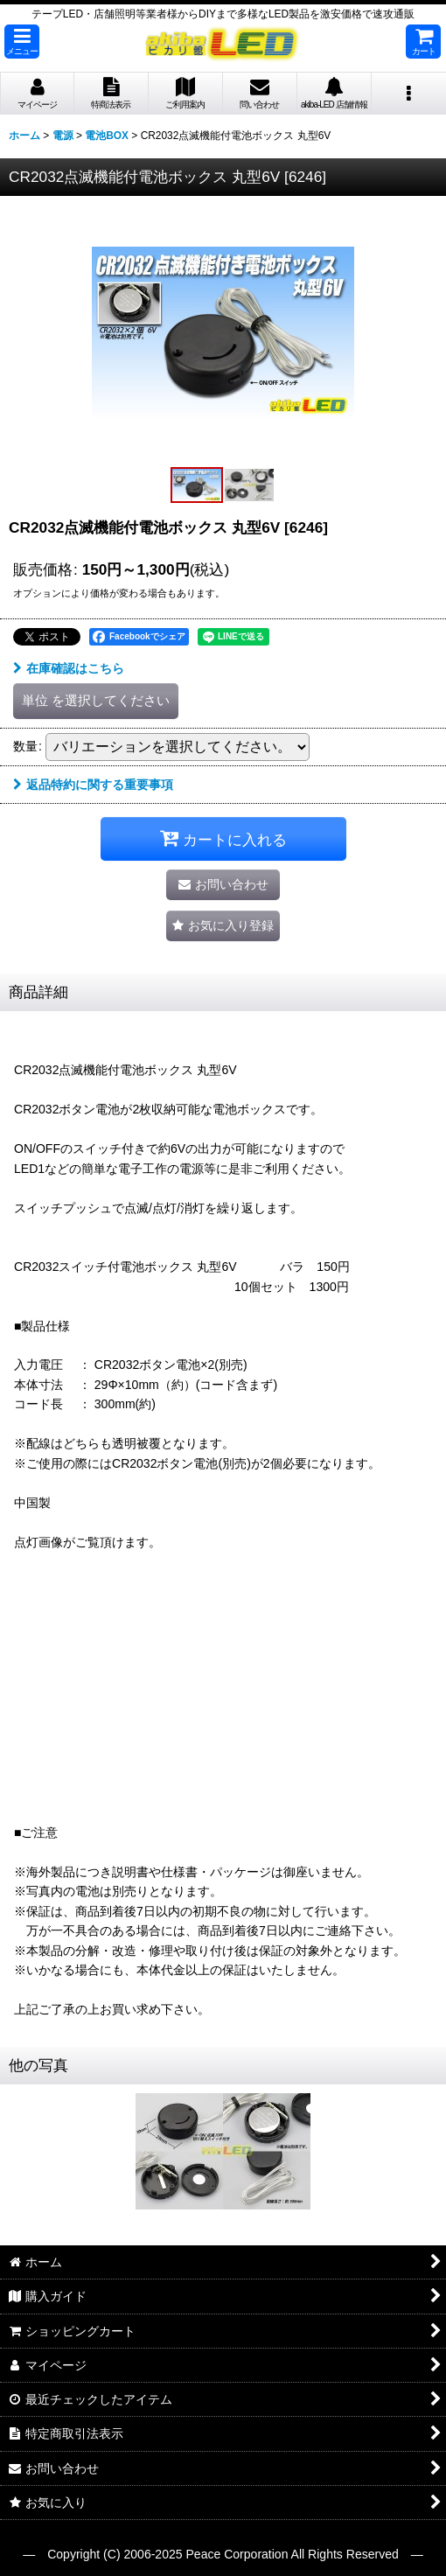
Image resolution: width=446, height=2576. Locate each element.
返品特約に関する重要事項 (93, 785)
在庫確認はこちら (68, 668)
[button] (21, 41)
